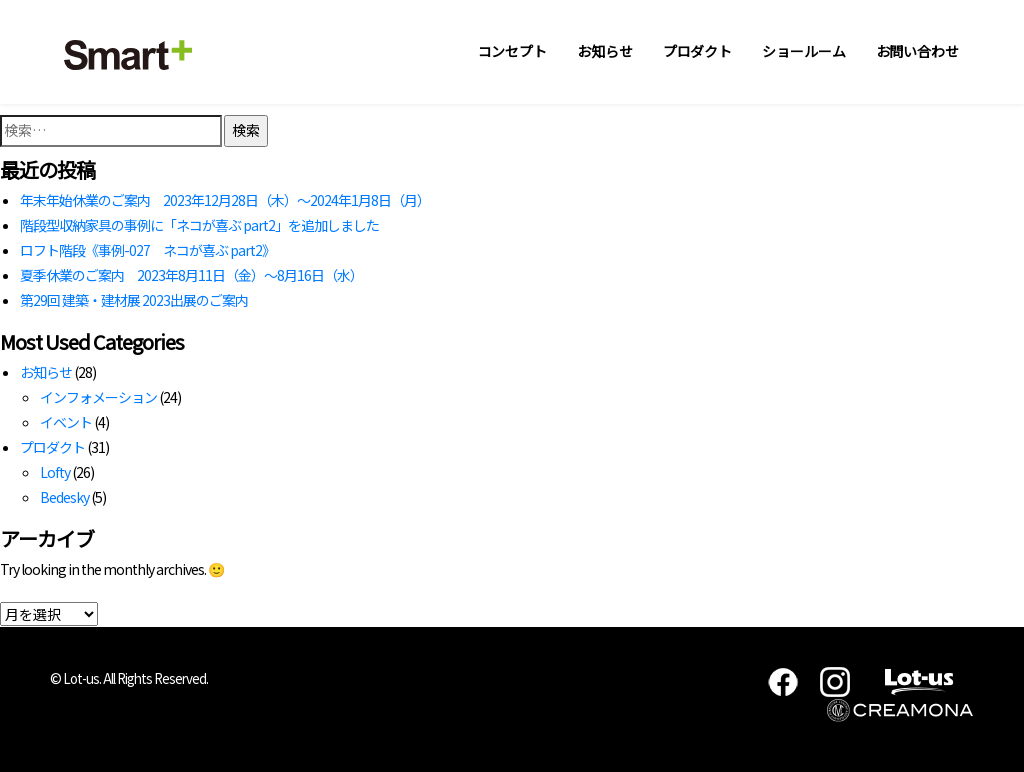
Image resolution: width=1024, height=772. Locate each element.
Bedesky (64, 497)
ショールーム (803, 51)
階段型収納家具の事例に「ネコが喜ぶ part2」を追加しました (199, 225)
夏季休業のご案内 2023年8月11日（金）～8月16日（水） (191, 275)
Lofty (55, 472)
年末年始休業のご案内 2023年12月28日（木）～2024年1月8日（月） (225, 200)
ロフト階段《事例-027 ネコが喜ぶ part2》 (147, 250)
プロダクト (698, 51)
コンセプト (513, 51)
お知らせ (605, 51)
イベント (66, 422)
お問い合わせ (917, 51)
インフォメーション (98, 397)
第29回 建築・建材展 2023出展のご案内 (134, 300)
